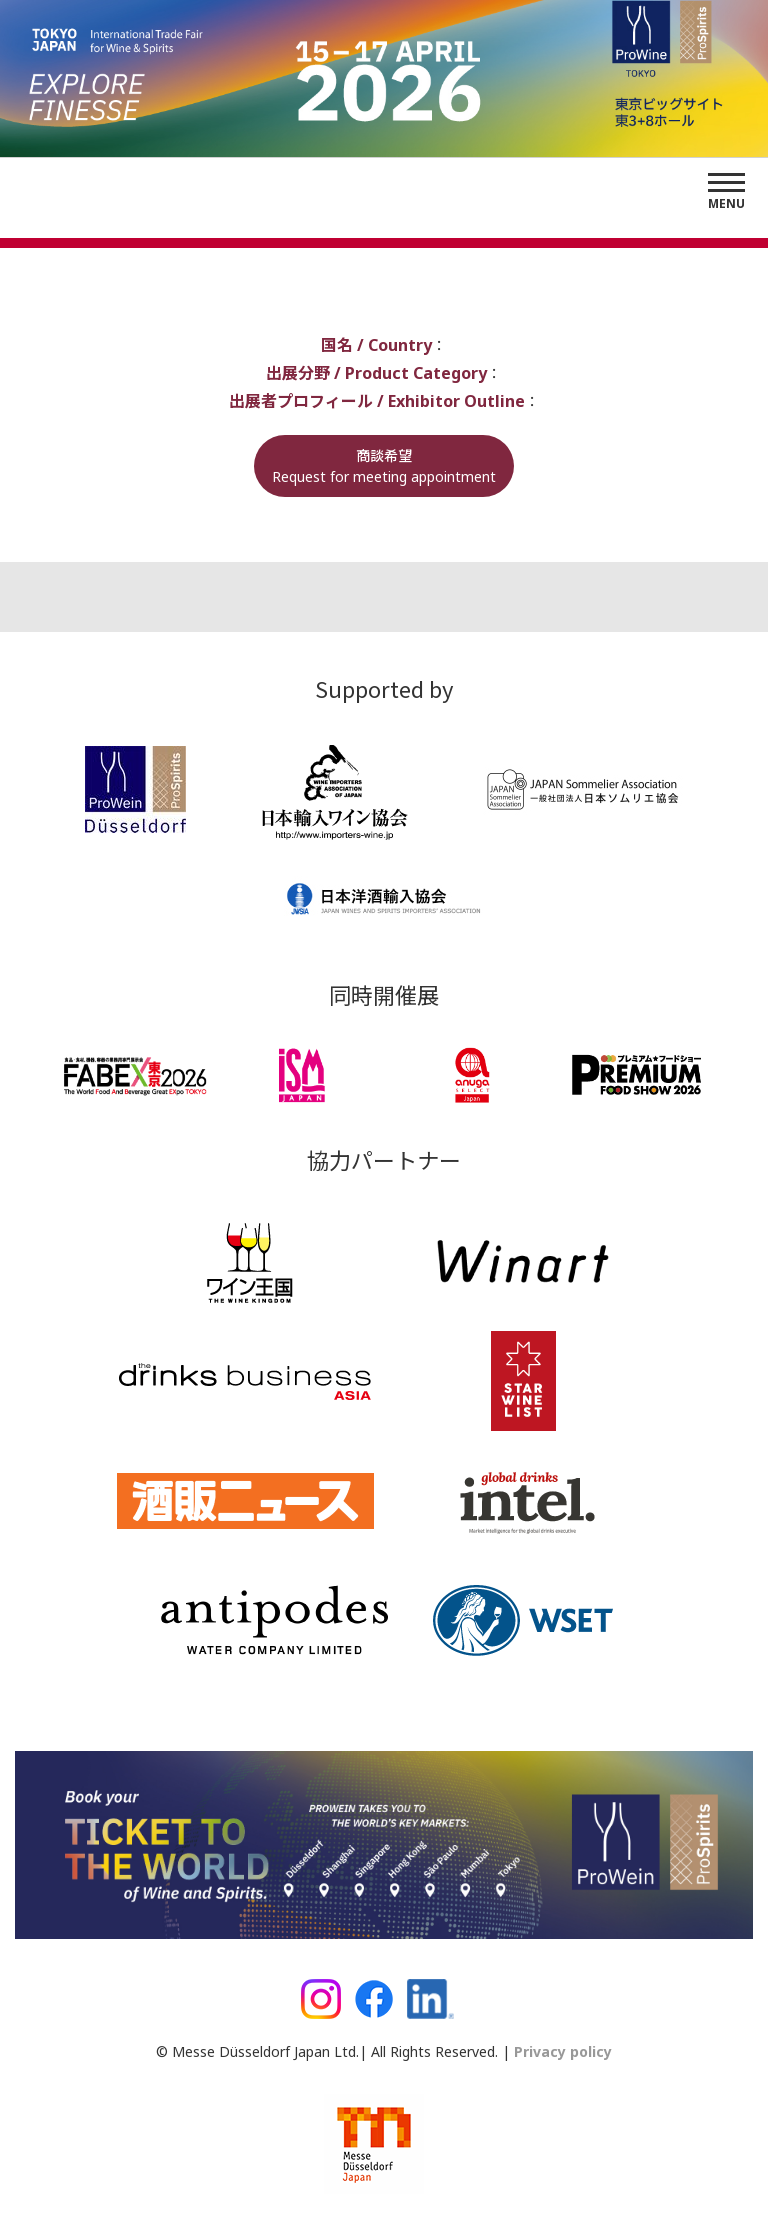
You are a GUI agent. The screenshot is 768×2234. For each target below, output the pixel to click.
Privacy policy (561, 2051)
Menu (726, 203)
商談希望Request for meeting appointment (384, 466)
